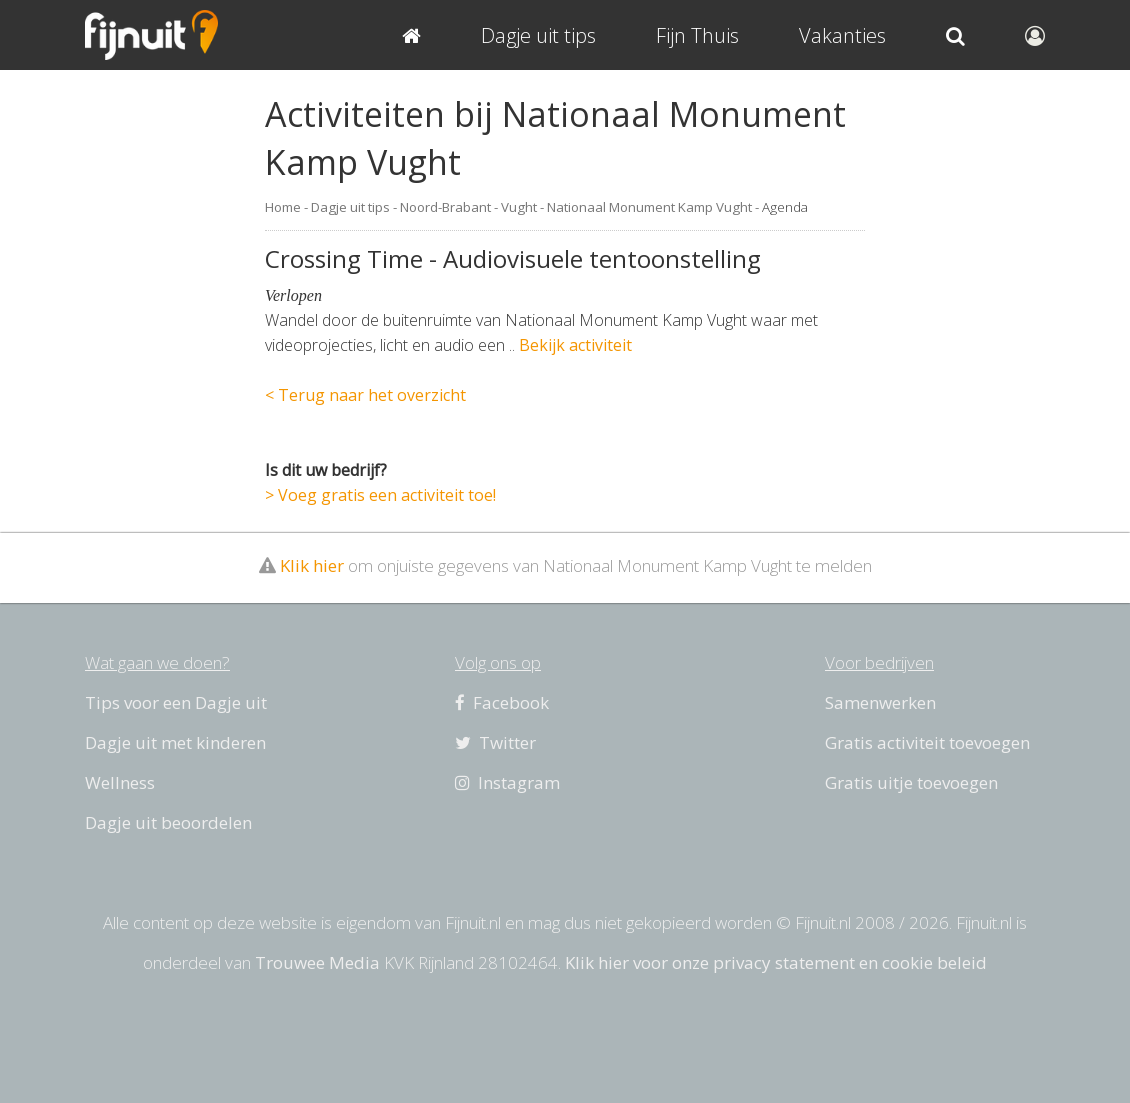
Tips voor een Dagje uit (176, 702)
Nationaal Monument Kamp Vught (649, 207)
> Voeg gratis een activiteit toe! (380, 495)
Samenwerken (880, 702)
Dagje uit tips (350, 207)
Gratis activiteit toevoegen (927, 742)
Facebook (502, 702)
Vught (519, 207)
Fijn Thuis (697, 35)
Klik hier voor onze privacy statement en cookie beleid (776, 962)
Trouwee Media (317, 962)
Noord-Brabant (445, 207)
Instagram (507, 782)
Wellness (120, 782)
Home (283, 207)
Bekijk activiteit (575, 345)
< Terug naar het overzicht (365, 395)
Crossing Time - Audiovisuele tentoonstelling (513, 258)
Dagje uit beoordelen (168, 822)
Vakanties (842, 35)
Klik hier (312, 565)
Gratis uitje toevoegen (911, 782)
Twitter (495, 742)
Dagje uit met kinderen (175, 742)
